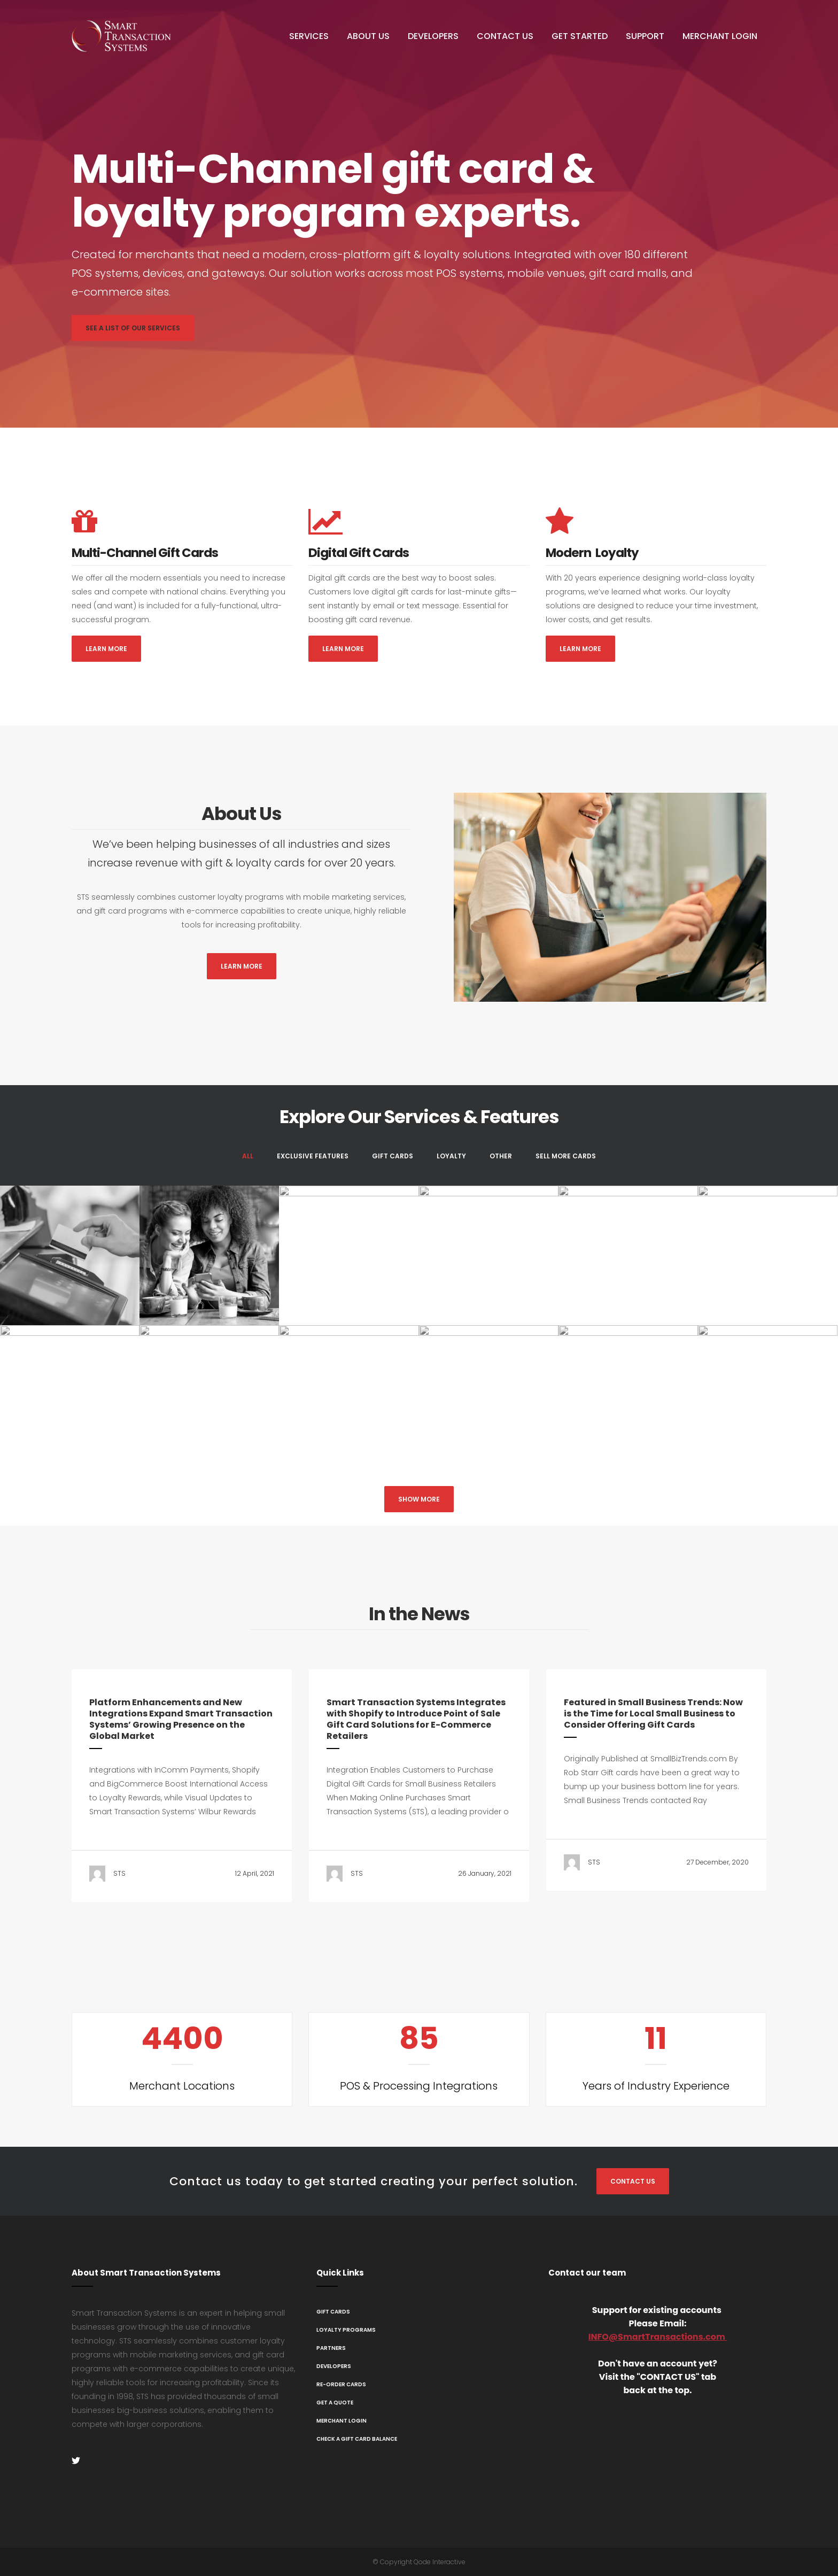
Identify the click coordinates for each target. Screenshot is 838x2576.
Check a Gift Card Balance (356, 2439)
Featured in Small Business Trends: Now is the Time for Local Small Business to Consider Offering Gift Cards (653, 1713)
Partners (331, 2348)
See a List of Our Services (133, 327)
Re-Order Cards (341, 2384)
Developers (333, 2366)
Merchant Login (341, 2421)
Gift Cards (333, 2312)
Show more (419, 1499)
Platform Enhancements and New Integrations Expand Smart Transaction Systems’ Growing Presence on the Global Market (181, 1719)
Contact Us (632, 2181)
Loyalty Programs (346, 2330)
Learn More (106, 648)
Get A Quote (334, 2403)
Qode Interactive (439, 2561)
